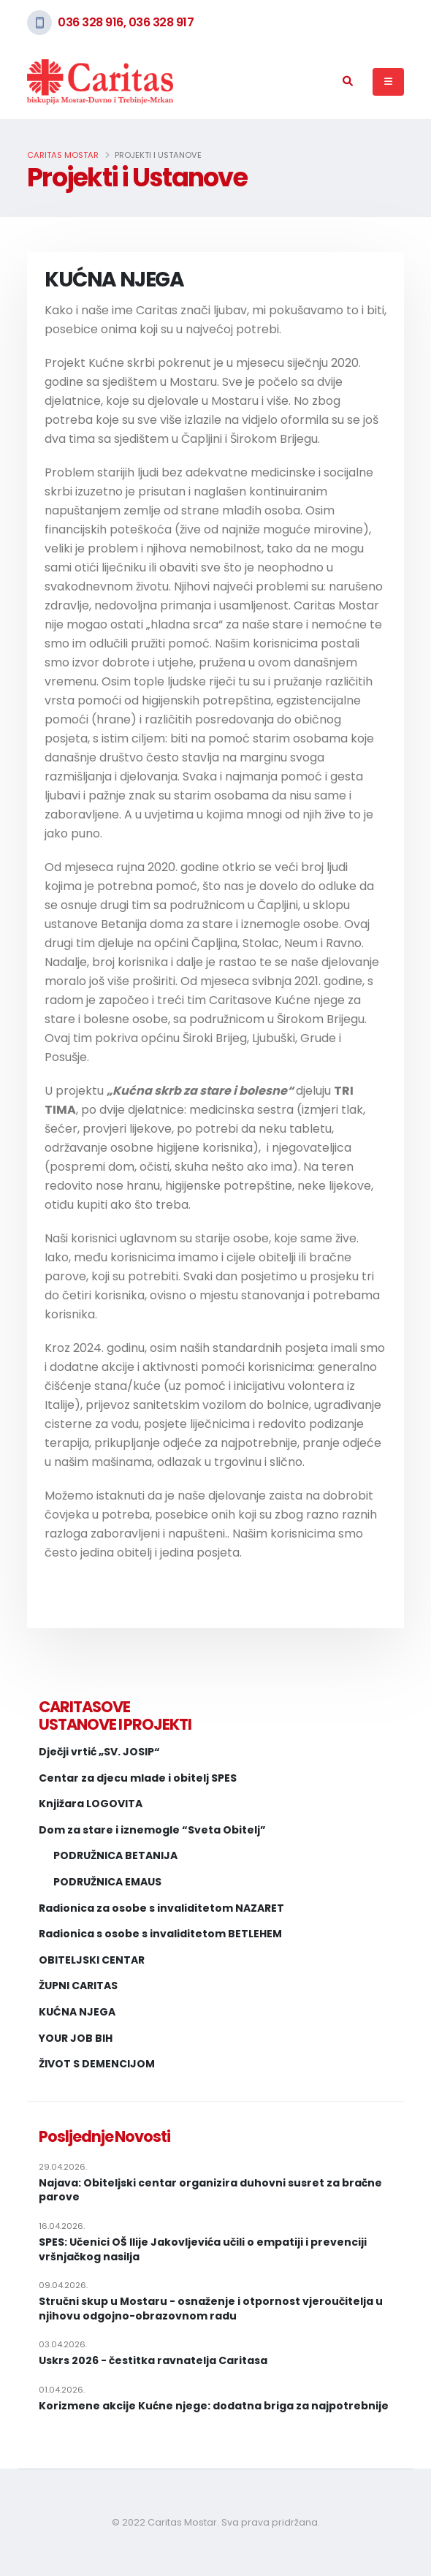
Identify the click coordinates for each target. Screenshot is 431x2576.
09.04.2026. (63, 2285)
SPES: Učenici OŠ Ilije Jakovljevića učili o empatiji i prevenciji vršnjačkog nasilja (203, 2249)
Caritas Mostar (63, 155)
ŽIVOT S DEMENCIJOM (97, 2064)
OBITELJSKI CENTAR (92, 1960)
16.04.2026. (62, 2226)
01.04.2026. (62, 2389)
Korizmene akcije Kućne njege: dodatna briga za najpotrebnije (214, 2406)
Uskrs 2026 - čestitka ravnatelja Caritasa (153, 2361)
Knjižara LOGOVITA (90, 1804)
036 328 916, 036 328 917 (126, 22)
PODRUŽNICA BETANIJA (115, 1856)
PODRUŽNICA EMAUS (107, 1882)
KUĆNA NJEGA (77, 2012)
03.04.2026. (63, 2344)
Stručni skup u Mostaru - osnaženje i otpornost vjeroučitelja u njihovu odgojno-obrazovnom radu (211, 2309)
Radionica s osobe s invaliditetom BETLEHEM (160, 1934)
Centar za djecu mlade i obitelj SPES (138, 1778)
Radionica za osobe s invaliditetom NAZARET (161, 1908)
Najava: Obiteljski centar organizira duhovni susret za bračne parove (210, 2190)
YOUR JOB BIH (75, 2038)
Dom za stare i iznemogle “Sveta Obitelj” (152, 1830)
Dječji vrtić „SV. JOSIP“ (99, 1752)
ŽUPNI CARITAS (78, 1986)
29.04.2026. (63, 2167)
